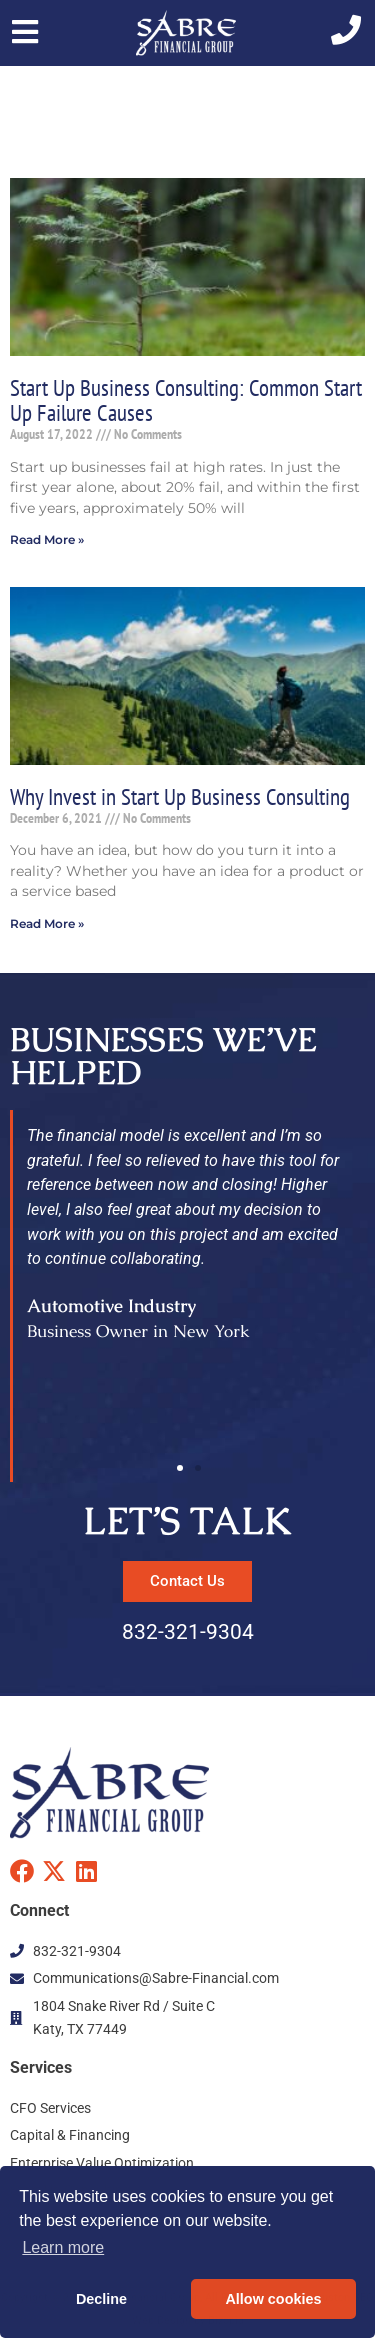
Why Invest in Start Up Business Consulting (180, 796)
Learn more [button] (63, 2247)
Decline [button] (101, 2299)
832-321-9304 (188, 1632)
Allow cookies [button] (273, 2299)
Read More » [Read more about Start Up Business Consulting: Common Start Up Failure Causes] (47, 539)
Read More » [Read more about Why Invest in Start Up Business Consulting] (47, 923)
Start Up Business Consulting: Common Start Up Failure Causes (186, 399)
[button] (180, 1468)
